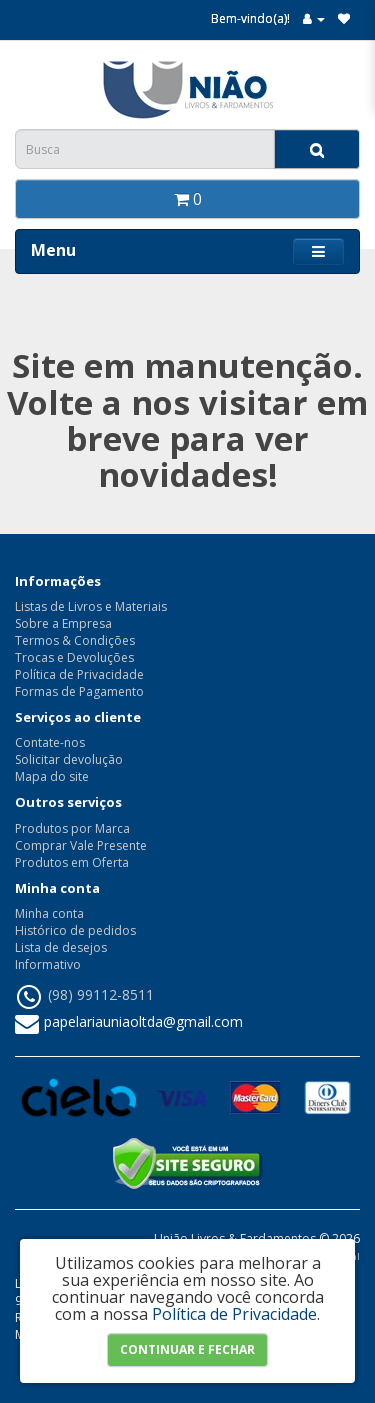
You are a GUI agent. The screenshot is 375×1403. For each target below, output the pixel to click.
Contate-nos (50, 742)
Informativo (48, 964)
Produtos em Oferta (72, 862)
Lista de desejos (61, 947)
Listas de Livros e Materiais (91, 606)
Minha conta (49, 913)
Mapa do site (52, 776)
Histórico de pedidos (75, 930)
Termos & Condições (75, 640)
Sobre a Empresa (63, 623)
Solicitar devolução (69, 759)
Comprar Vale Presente (81, 845)
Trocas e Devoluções (74, 657)
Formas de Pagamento (79, 691)
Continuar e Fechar (187, 1349)
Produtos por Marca (72, 828)
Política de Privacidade (79, 674)
